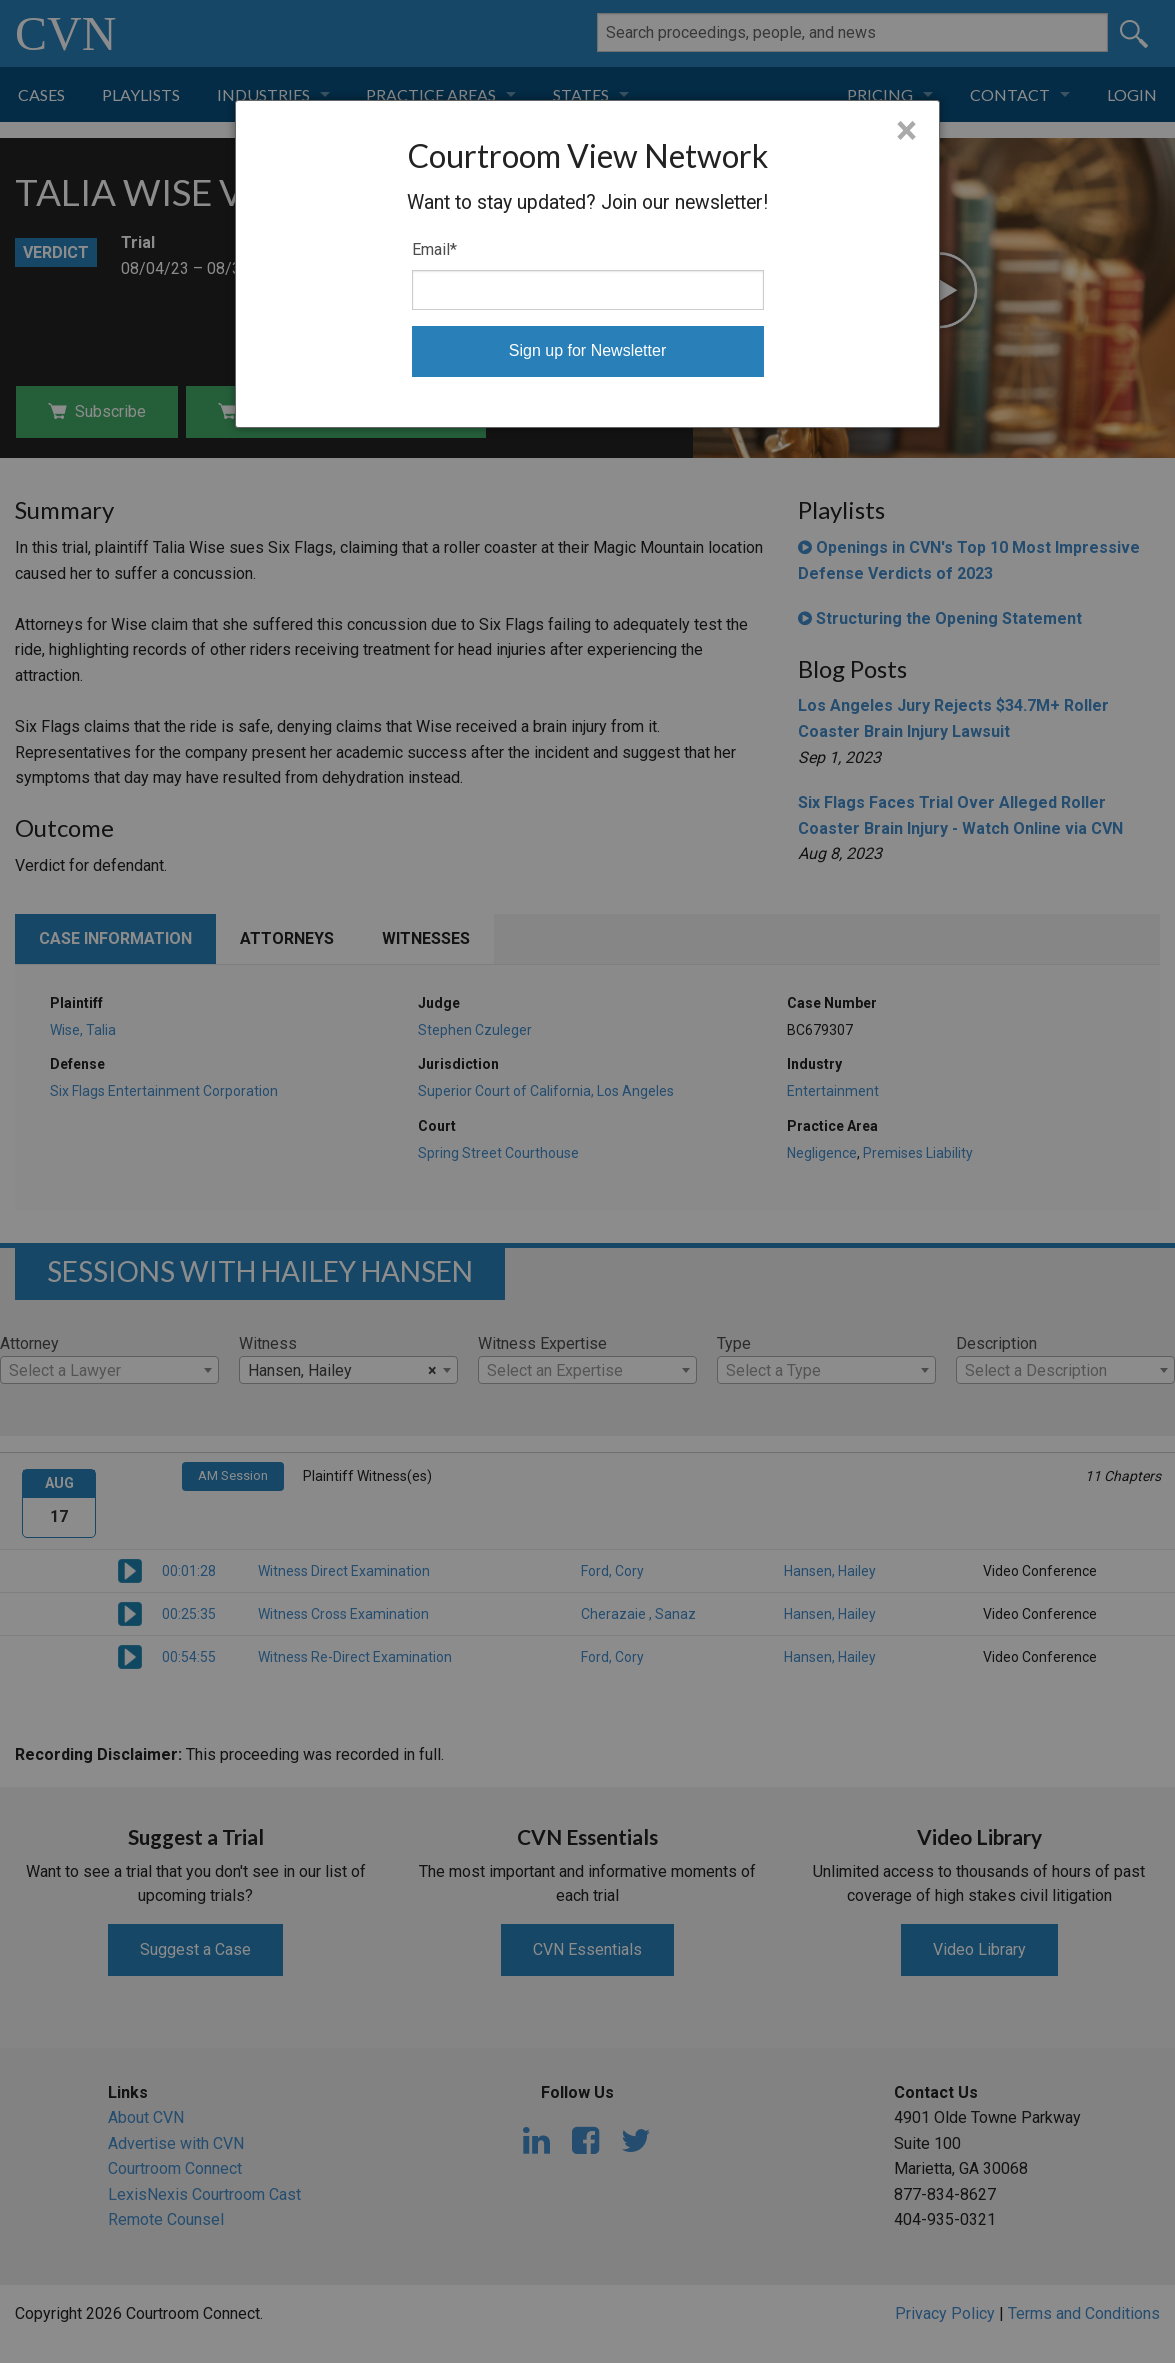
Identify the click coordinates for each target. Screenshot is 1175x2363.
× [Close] (906, 131)
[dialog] (587, 264)
